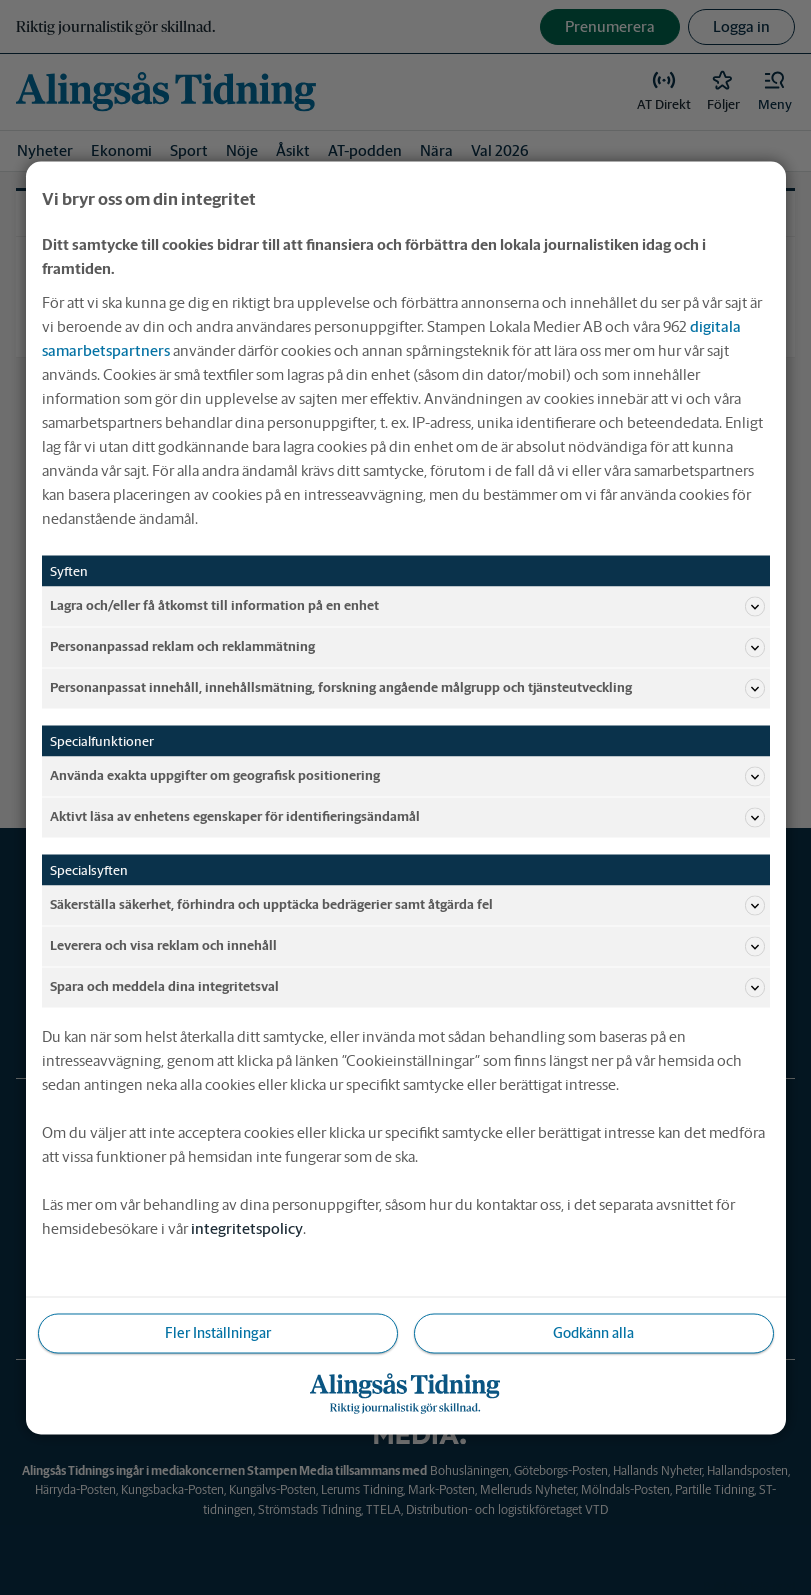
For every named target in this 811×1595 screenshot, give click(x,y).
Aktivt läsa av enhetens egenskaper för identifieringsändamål (407, 817)
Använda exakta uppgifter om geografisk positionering (407, 776)
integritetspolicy (247, 1227)
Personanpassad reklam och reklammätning (407, 647)
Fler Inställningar (218, 1332)
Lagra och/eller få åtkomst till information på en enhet (407, 606)
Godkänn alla (593, 1332)
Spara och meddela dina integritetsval (407, 987)
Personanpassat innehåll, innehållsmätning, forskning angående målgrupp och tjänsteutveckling (407, 688)
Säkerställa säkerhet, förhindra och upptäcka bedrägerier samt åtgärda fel (407, 905)
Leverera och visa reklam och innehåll (407, 946)
